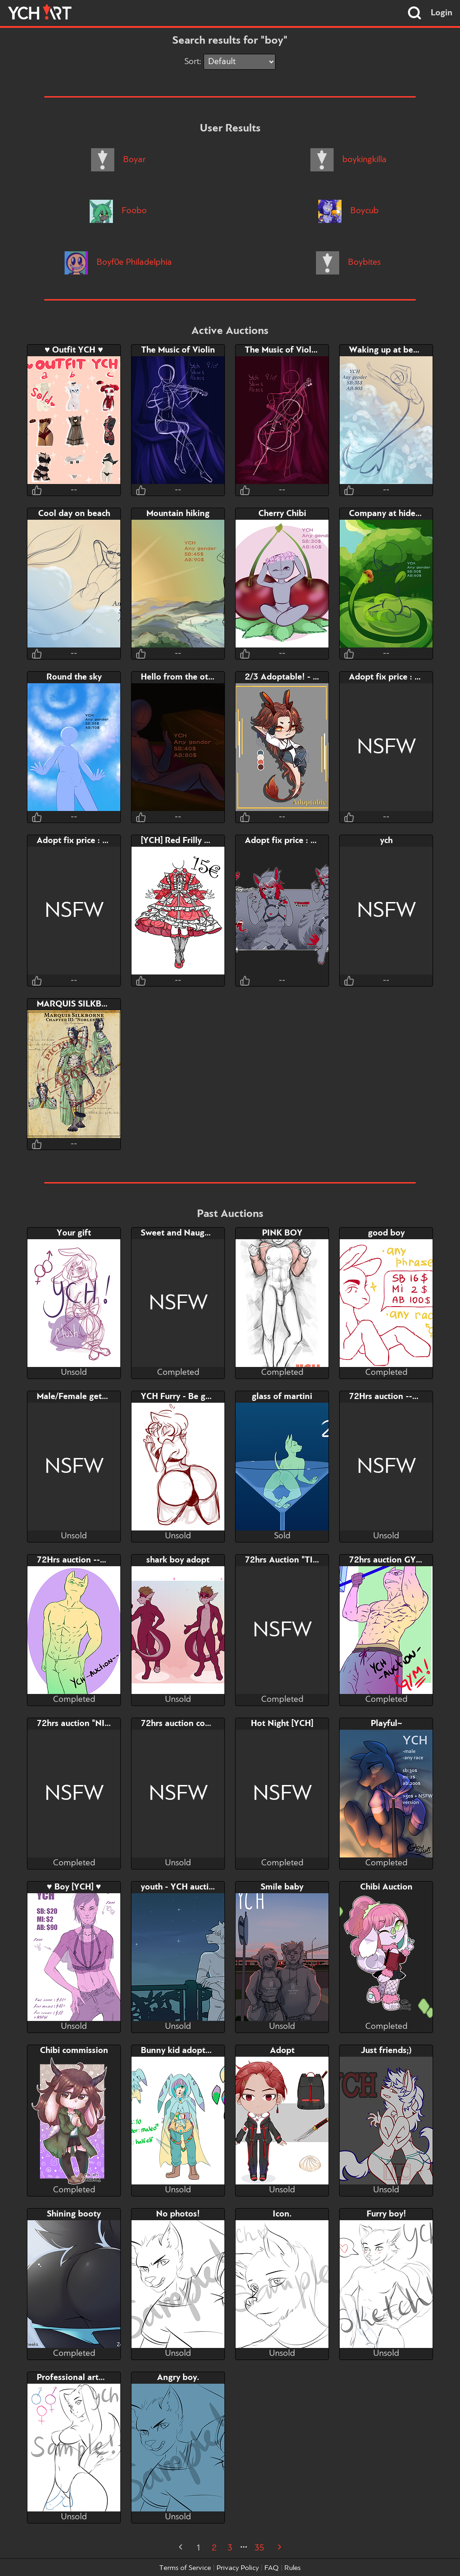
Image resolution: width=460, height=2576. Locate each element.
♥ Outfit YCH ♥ (74, 350)
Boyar (118, 159)
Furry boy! (386, 2214)
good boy (386, 1233)
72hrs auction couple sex (189, 1723)
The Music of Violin (178, 350)
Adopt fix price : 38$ (77, 840)
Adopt (282, 2050)
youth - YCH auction (180, 1887)
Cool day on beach (74, 513)
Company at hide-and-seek (401, 513)
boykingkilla (348, 159)
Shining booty (74, 2214)
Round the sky (74, 677)
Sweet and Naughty (179, 1233)
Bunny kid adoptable (181, 2050)
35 (259, 2548)
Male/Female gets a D (79, 1396)
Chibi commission (74, 2050)
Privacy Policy (238, 2568)
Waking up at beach (387, 350)
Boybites (348, 262)
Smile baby (282, 1887)
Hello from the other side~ (192, 677)
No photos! (178, 2214)
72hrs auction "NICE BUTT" (90, 1723)
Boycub (348, 211)
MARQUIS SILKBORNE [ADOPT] (99, 1004)
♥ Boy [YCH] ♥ (74, 1887)
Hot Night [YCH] (282, 1723)
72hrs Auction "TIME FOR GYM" (306, 1560)
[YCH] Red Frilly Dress (183, 840)
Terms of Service (185, 2568)
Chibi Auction (386, 1887)
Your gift (74, 1233)
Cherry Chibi (282, 513)
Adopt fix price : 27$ (389, 677)
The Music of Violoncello (292, 350)
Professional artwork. (78, 2377)
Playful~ (386, 1723)
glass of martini (282, 1396)
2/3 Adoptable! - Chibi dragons (306, 677)
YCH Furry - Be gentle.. (185, 1396)
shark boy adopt (178, 1560)
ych (386, 840)
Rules (292, 2568)
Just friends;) (386, 2050)
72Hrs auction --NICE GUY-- (91, 1560)
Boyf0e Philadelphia (118, 262)
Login (442, 13)
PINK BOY (282, 1233)
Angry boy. (178, 2377)
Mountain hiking (178, 513)
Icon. (282, 2214)
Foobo (118, 211)
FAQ (271, 2568)
